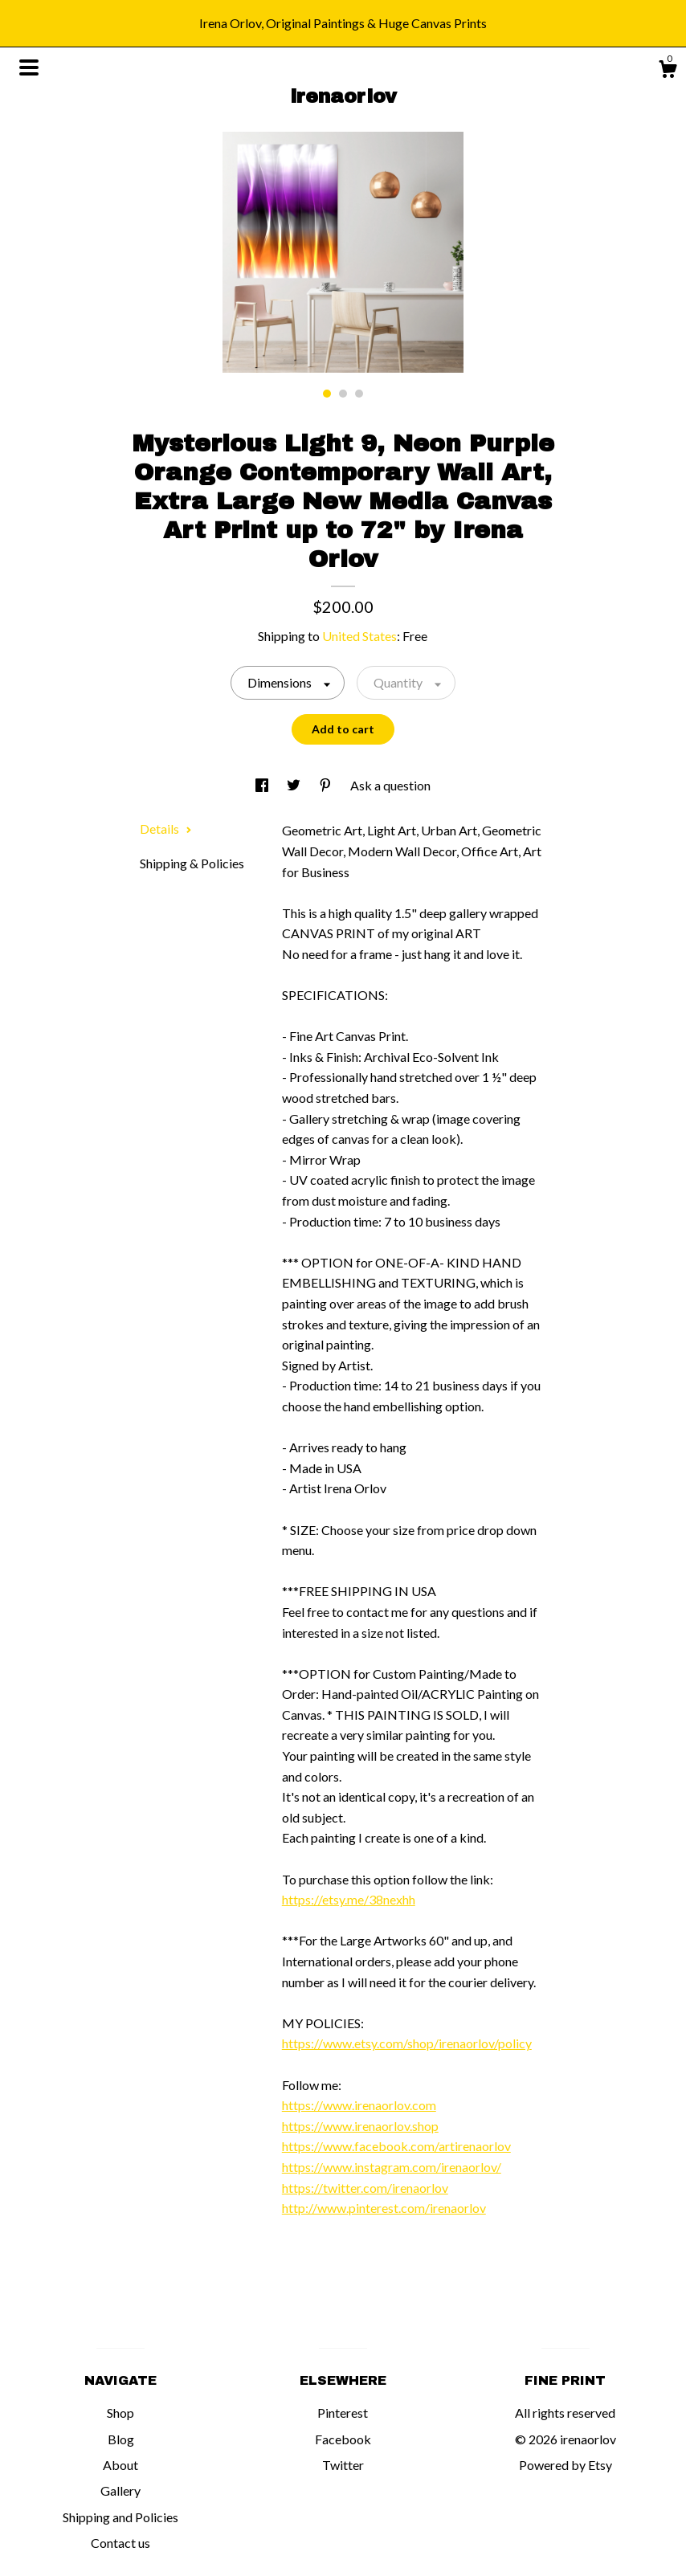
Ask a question (390, 785)
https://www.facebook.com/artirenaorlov (396, 2145)
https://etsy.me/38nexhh (348, 1899)
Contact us (120, 2542)
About (120, 2464)
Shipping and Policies (120, 2517)
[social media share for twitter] (295, 785)
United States (359, 635)
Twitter (343, 2464)
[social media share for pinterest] (326, 785)
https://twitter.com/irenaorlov (365, 2187)
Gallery (120, 2490)
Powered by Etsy (565, 2464)
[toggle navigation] (29, 67)
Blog (121, 2439)
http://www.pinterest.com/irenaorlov (384, 2207)
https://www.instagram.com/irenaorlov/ (391, 2166)
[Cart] (667, 71)
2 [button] (343, 394)
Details (166, 828)
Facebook (343, 2439)
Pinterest (342, 2412)
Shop (120, 2412)
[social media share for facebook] (263, 785)
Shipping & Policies (192, 863)
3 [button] (359, 394)
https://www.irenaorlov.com (359, 2105)
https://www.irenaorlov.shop (360, 2125)
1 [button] (327, 394)
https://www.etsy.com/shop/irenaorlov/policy (407, 2043)
